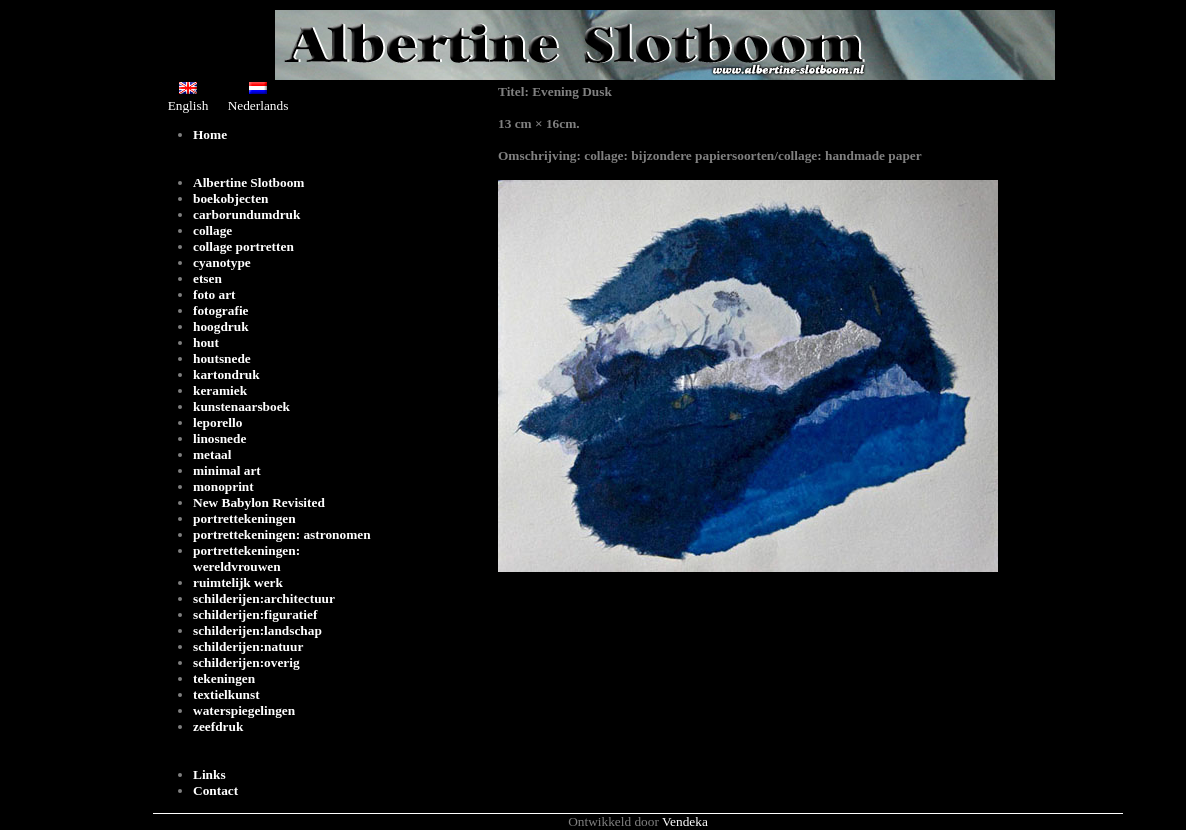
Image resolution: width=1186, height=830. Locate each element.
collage (212, 230)
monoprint (223, 486)
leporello (217, 422)
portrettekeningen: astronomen (282, 534)
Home (210, 134)
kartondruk (226, 374)
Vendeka (685, 821)
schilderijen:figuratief (255, 614)
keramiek (220, 390)
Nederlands (258, 97)
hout (206, 342)
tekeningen (224, 678)
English (188, 97)
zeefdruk (218, 726)
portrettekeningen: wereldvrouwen (246, 558)
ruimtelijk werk (238, 582)
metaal (212, 454)
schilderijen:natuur (248, 646)
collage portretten (243, 246)
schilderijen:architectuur (264, 598)
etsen (207, 278)
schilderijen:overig (246, 662)
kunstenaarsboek (241, 406)
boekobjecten (231, 198)
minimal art (227, 470)
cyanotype (222, 262)
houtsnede (222, 358)
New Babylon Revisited (259, 502)
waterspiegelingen (244, 710)
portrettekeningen (244, 518)
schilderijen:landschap (257, 630)
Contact (215, 790)
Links (209, 774)
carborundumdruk (246, 214)
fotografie (221, 310)
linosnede (219, 438)
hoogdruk (221, 326)
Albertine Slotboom (248, 182)
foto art (214, 294)
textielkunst (226, 694)
